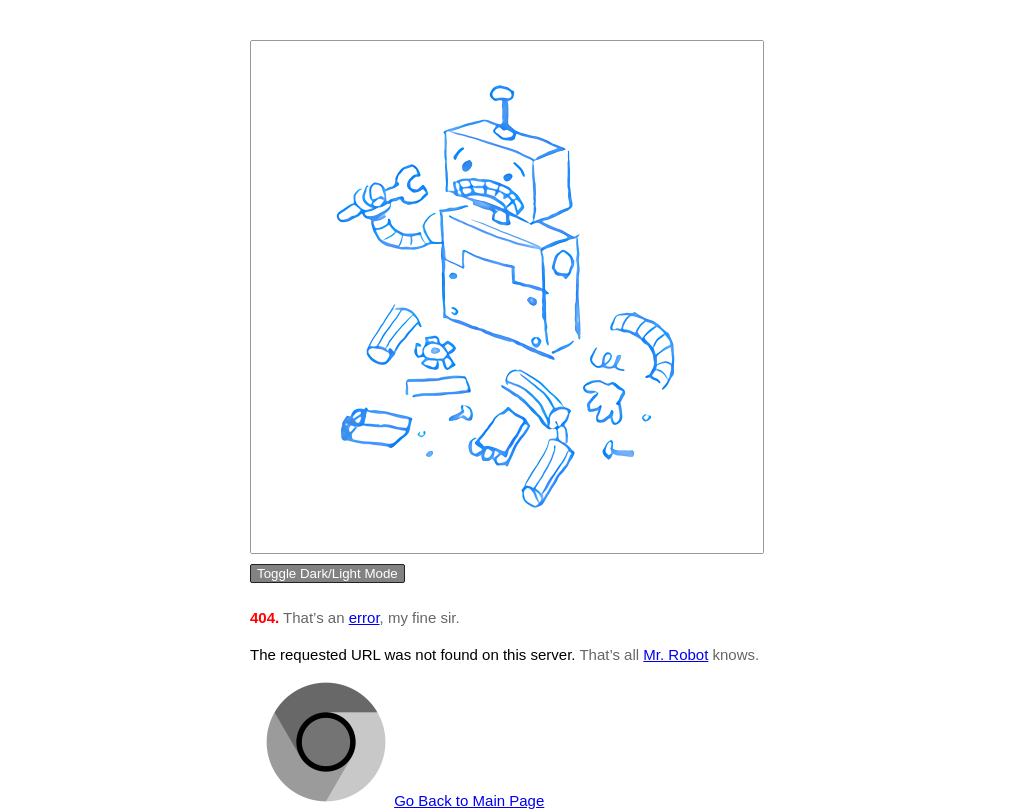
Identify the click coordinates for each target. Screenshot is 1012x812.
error (364, 617)
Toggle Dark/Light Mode (327, 573)
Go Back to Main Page (469, 800)
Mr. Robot (675, 654)
